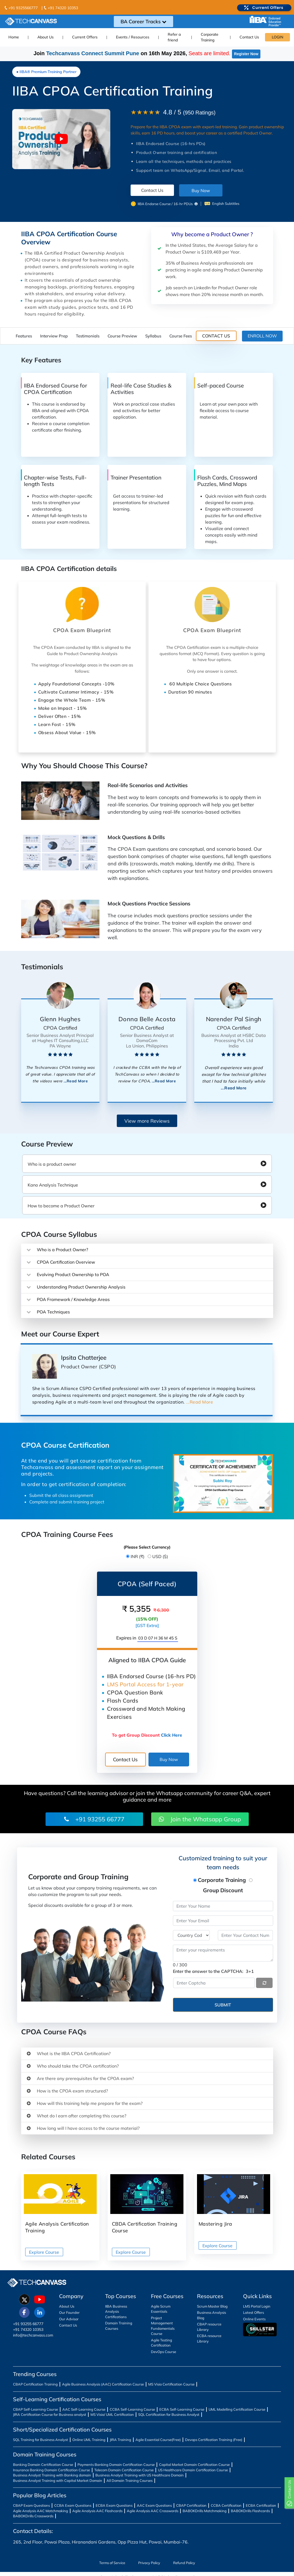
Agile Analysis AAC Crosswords (152, 2511)
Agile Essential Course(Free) (158, 2439)
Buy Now (201, 190)
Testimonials (87, 336)
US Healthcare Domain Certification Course (193, 2470)
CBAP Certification (191, 2505)
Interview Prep (54, 336)
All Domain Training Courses (129, 2480)
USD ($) (160, 1556)
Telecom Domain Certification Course (124, 2470)
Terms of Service (112, 2563)
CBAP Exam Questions (31, 2505)
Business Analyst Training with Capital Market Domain (57, 2480)
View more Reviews (147, 1121)
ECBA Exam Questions (114, 2505)
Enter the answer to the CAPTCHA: (213, 1971)
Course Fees (180, 336)
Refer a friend (174, 37)
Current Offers (85, 37)
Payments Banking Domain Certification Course (116, 2464)
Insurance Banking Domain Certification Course (51, 2470)
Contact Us (249, 37)
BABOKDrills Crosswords (33, 2516)
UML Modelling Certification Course (237, 2409)
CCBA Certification (226, 2505)
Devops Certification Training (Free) (213, 2439)
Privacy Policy (149, 2563)
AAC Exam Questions (154, 2505)
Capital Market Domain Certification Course (194, 2464)
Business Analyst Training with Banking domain (52, 2475)
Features (24, 336)
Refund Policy (184, 2563)
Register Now (246, 54)
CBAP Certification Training (35, 2384)
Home (13, 37)
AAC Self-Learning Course (83, 2409)
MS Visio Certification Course (171, 2384)
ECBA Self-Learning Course (181, 2409)
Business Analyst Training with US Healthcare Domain (139, 2475)
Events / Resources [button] (132, 37)
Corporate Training (209, 37)
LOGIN (277, 37)
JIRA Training (120, 2439)
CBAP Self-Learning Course (35, 2409)
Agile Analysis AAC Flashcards (97, 2511)
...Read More (76, 1081)
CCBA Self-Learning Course (132, 2409)
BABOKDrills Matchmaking (205, 2511)
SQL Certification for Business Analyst (168, 2414)
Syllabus (153, 336)
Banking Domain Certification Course (43, 2464)
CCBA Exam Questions (72, 2505)
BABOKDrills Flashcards (250, 2511)
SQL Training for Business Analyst (40, 2439)
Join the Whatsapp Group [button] (200, 1819)
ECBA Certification (261, 2505)
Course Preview (122, 336)
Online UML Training (88, 2439)
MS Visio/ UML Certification (112, 2414)
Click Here (171, 1735)
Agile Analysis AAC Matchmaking (40, 2511)
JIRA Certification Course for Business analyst (49, 2414)
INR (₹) (137, 1556)
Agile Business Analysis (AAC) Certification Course (103, 2384)
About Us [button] (45, 37)
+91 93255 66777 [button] (94, 1819)
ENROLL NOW (262, 336)
